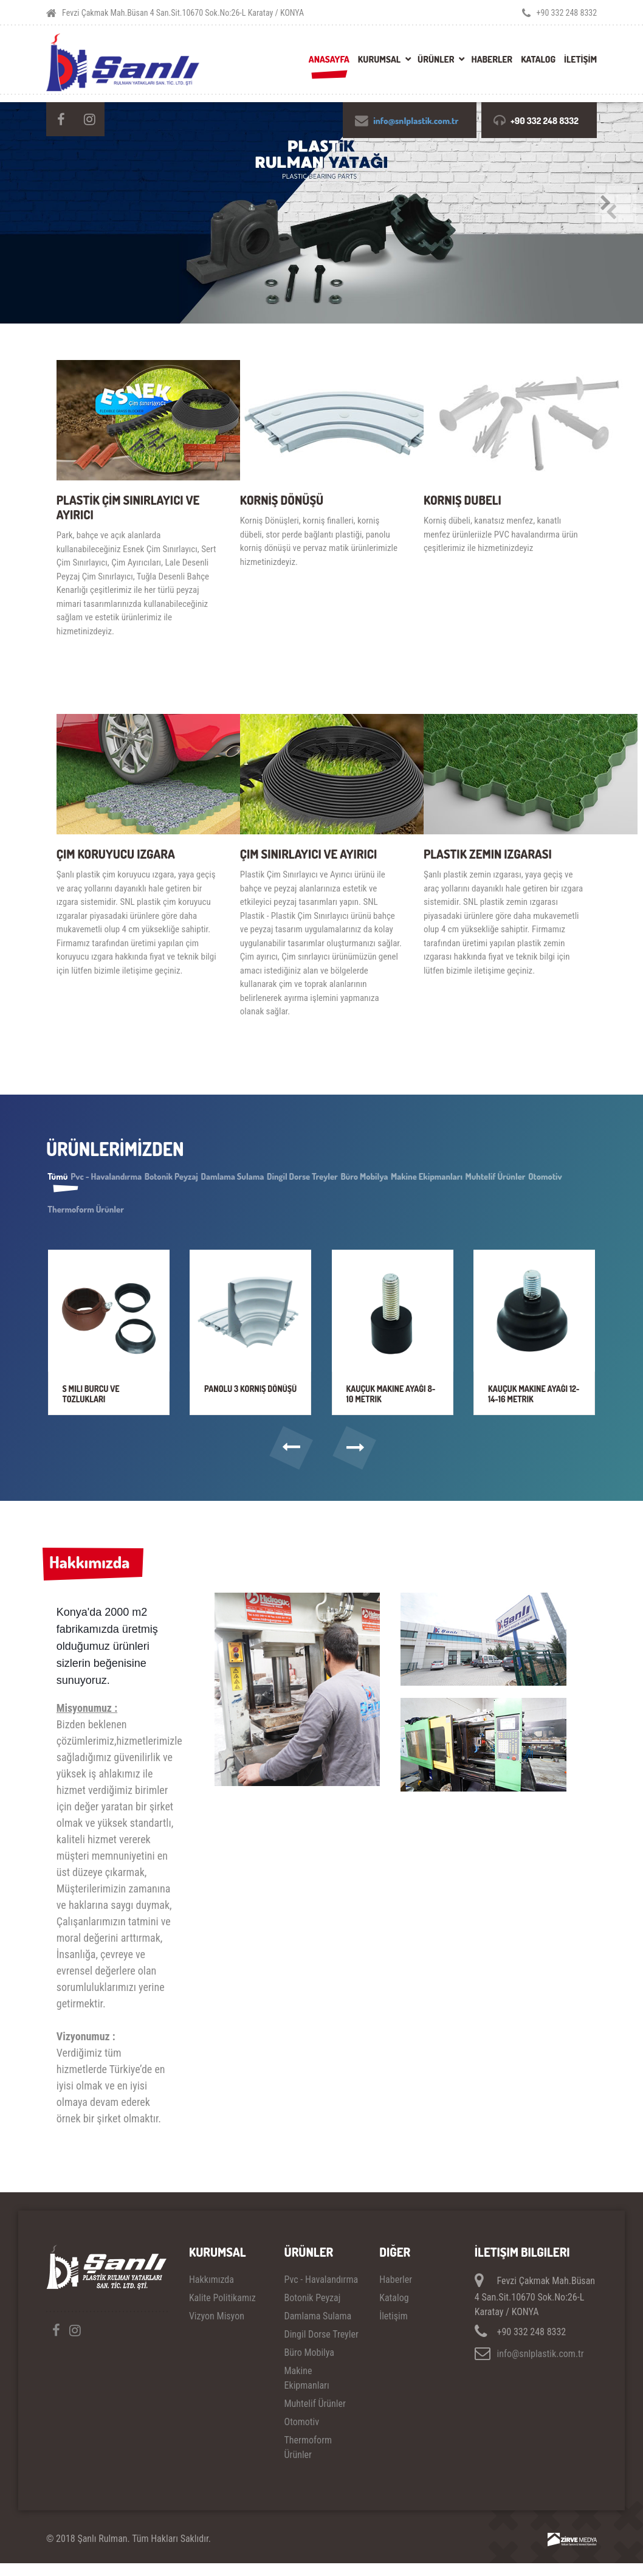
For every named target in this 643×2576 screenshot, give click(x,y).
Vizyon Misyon (216, 2328)
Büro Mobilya (463, 1177)
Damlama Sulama (294, 1177)
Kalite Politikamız (222, 2310)
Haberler (491, 59)
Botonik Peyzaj (215, 1177)
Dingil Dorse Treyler (383, 1177)
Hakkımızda (93, 1573)
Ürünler (436, 59)
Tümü (66, 1177)
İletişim (393, 2328)
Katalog (538, 59)
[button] (288, 1456)
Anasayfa (329, 59)
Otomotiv (153, 1211)
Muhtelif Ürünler (87, 1211)
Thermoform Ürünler (230, 1211)
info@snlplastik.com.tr (414, 120)
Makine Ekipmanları (543, 1177)
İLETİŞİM (580, 59)
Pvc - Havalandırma (132, 1177)
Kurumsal (379, 59)
